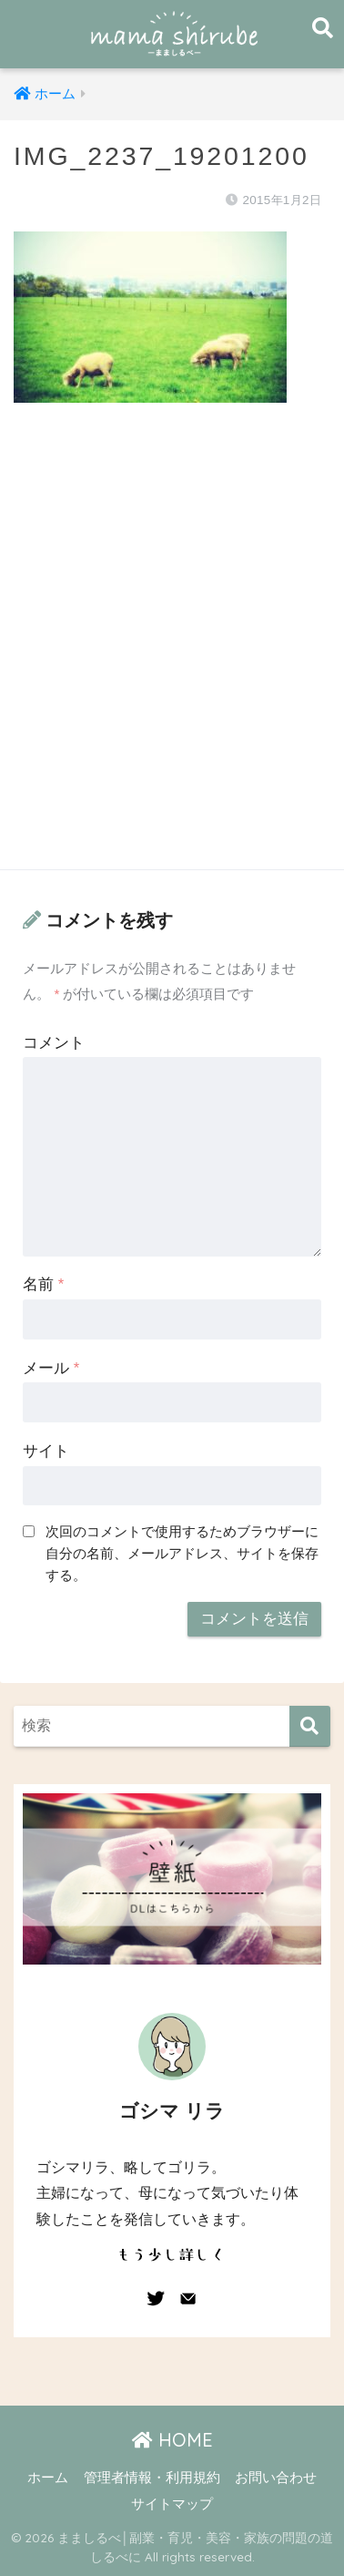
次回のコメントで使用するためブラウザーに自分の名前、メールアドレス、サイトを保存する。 (182, 1553)
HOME (172, 2439)
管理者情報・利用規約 (152, 2477)
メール (51, 1368)
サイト (46, 1451)
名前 (43, 1284)
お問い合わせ (276, 2477)
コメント (54, 1043)
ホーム (47, 2477)
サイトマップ (172, 2504)
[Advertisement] (172, 654)
